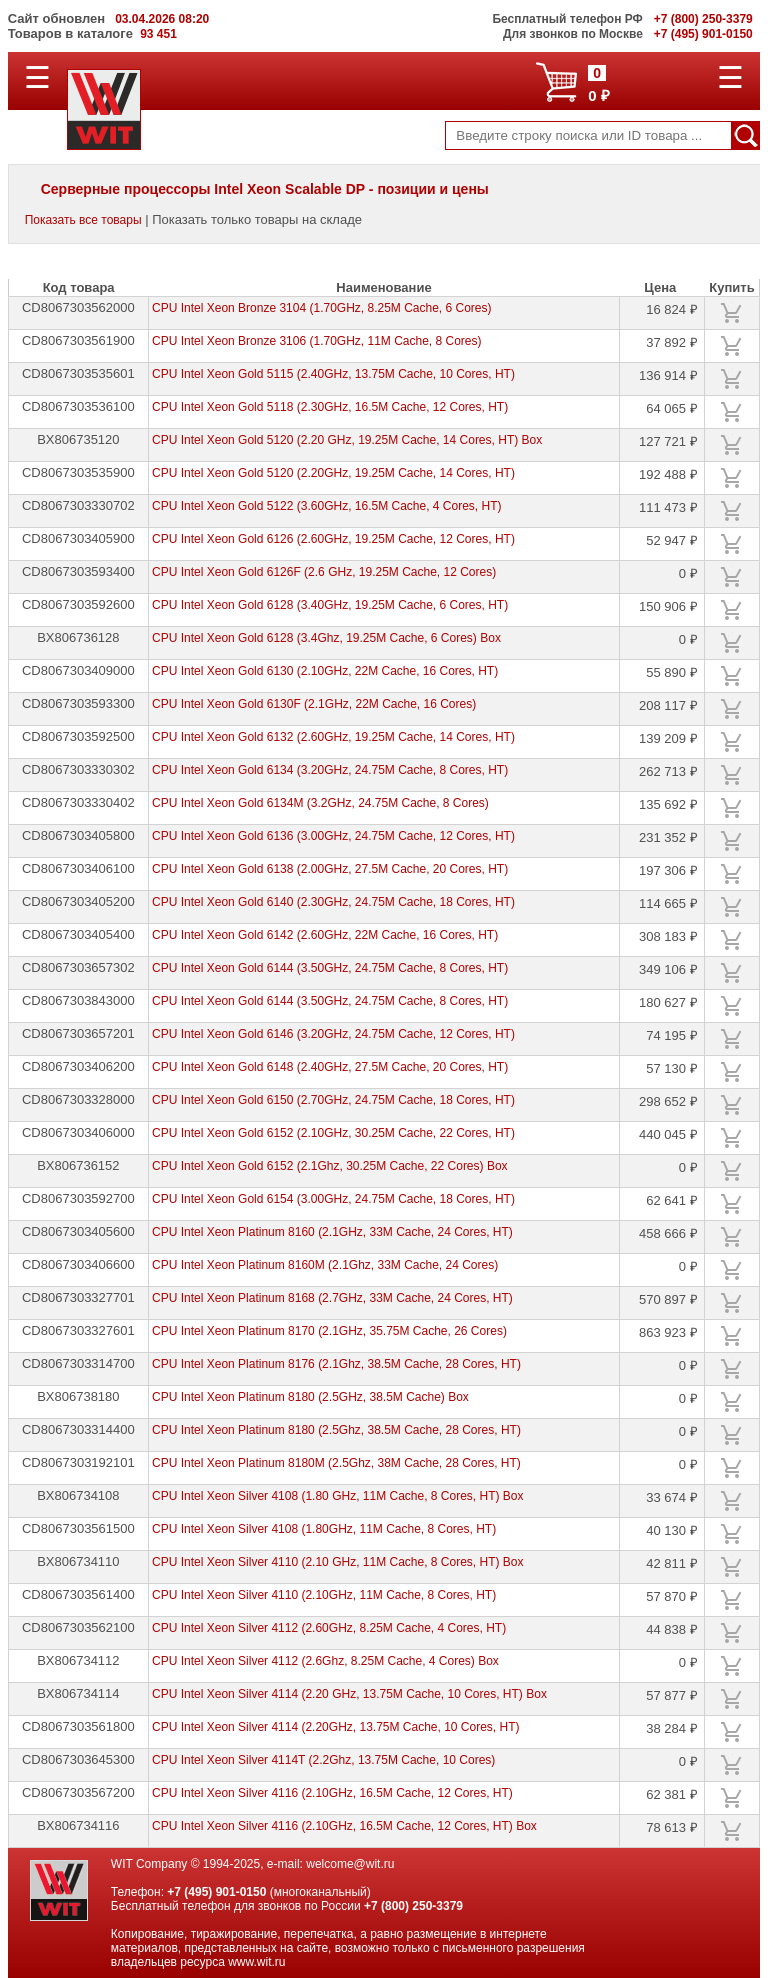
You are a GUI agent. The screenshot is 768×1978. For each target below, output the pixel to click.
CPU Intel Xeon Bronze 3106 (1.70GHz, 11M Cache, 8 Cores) (317, 341)
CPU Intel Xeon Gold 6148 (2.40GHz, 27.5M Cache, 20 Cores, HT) (330, 1067)
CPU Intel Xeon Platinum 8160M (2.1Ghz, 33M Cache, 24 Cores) (325, 1265)
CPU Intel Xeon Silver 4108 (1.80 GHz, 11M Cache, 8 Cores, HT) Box (338, 1496)
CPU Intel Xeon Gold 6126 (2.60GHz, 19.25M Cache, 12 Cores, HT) (333, 539)
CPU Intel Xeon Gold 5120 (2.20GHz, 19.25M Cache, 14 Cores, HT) (333, 473)
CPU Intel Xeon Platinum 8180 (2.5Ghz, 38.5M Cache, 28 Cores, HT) (336, 1430)
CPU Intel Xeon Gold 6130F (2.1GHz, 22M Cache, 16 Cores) (314, 704)
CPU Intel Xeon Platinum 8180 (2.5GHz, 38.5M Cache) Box (310, 1397)
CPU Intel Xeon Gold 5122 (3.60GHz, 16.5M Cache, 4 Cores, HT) (327, 506)
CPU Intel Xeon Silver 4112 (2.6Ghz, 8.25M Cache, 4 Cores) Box (325, 1661)
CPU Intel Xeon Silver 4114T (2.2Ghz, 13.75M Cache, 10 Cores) (323, 1760)
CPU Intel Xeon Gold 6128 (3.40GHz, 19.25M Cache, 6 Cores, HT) (330, 605)
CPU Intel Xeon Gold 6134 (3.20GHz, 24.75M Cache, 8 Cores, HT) (330, 770)
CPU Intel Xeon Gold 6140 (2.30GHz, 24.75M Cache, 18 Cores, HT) (333, 902)
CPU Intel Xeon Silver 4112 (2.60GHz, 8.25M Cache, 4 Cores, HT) (329, 1628)
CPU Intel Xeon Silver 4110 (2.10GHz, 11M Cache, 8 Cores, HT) (324, 1595)
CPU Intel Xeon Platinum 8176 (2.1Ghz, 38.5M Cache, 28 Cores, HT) (336, 1364)
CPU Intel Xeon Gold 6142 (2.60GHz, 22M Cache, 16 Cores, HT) (325, 935)
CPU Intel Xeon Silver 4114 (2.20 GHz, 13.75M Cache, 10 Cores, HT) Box (349, 1694)
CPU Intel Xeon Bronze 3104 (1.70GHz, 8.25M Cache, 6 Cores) (322, 308)
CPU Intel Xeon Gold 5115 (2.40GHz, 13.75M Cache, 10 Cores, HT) (333, 374)
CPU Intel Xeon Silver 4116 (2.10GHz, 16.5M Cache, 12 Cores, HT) (332, 1793)
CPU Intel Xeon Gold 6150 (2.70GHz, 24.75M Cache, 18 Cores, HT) (333, 1100)
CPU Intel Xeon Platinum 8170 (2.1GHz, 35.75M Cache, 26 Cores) (329, 1331)
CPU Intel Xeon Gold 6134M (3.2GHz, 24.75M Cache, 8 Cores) (320, 803)
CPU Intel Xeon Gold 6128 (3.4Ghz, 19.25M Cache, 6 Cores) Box (326, 638)
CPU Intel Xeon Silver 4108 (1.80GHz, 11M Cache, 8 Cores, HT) (324, 1529)
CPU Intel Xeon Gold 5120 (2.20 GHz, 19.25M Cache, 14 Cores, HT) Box (347, 440)
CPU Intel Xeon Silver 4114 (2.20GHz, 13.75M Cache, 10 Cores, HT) (336, 1727)
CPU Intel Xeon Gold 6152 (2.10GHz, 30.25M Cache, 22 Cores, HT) (333, 1133)
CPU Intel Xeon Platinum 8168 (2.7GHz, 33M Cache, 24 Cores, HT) (332, 1298)
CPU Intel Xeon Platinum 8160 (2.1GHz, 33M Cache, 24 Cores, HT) (332, 1232)
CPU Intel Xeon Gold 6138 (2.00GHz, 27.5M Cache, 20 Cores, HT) (330, 869)
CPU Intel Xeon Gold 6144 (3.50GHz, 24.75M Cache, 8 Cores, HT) (330, 968)
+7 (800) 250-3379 (413, 1906)
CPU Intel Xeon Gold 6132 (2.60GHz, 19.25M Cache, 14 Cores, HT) (333, 737)
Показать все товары (83, 220)
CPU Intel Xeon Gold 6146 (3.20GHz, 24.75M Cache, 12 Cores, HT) (333, 1034)
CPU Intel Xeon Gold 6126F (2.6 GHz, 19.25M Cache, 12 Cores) (324, 572)
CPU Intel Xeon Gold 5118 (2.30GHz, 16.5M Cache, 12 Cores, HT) (330, 407)
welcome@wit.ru (350, 1864)
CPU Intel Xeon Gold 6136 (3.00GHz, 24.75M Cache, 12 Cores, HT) (333, 836)
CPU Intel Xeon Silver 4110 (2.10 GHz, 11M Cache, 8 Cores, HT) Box (338, 1562)
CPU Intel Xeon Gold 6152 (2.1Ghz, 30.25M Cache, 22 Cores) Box (330, 1166)
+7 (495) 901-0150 (216, 1892)
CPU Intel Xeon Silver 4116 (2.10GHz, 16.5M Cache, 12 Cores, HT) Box (344, 1826)
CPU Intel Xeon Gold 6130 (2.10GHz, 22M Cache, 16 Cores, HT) (325, 671)
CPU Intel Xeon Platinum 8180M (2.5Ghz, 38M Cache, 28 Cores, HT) (336, 1463)
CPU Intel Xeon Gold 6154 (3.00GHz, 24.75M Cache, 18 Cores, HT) (333, 1199)
